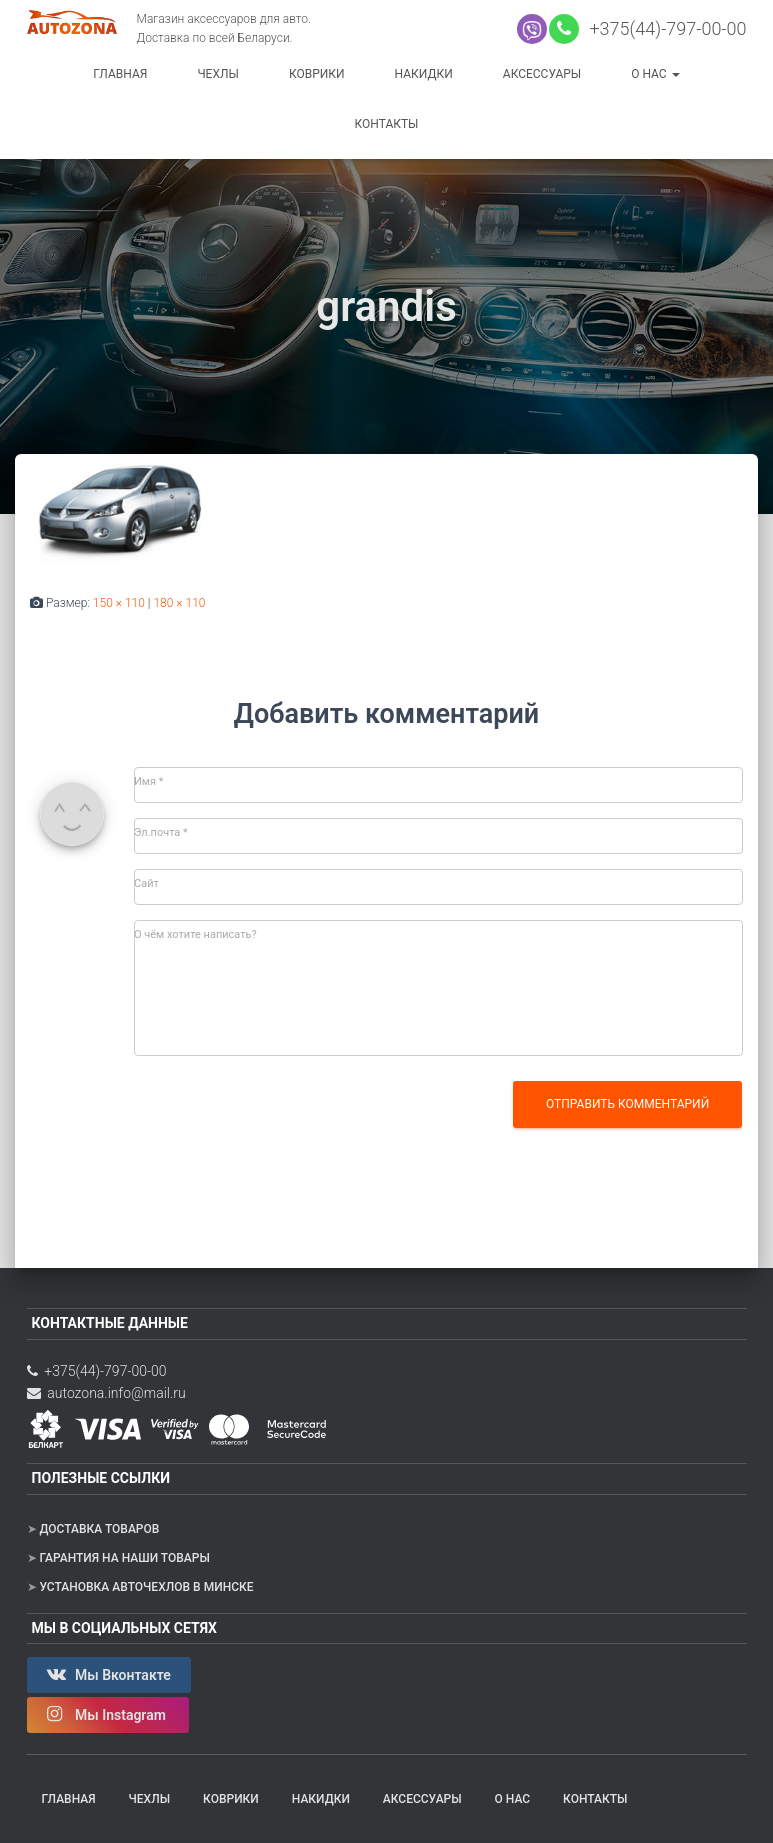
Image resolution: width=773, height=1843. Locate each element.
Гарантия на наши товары (124, 1558)
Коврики (317, 74)
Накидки (424, 74)
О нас (655, 74)
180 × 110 (179, 603)
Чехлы (218, 74)
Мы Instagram (108, 1714)
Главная (120, 74)
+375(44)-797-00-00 (664, 28)
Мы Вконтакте (109, 1674)
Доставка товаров (99, 1529)
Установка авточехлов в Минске (146, 1587)
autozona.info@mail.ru (106, 1393)
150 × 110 (119, 603)
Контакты (387, 124)
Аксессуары (542, 74)
